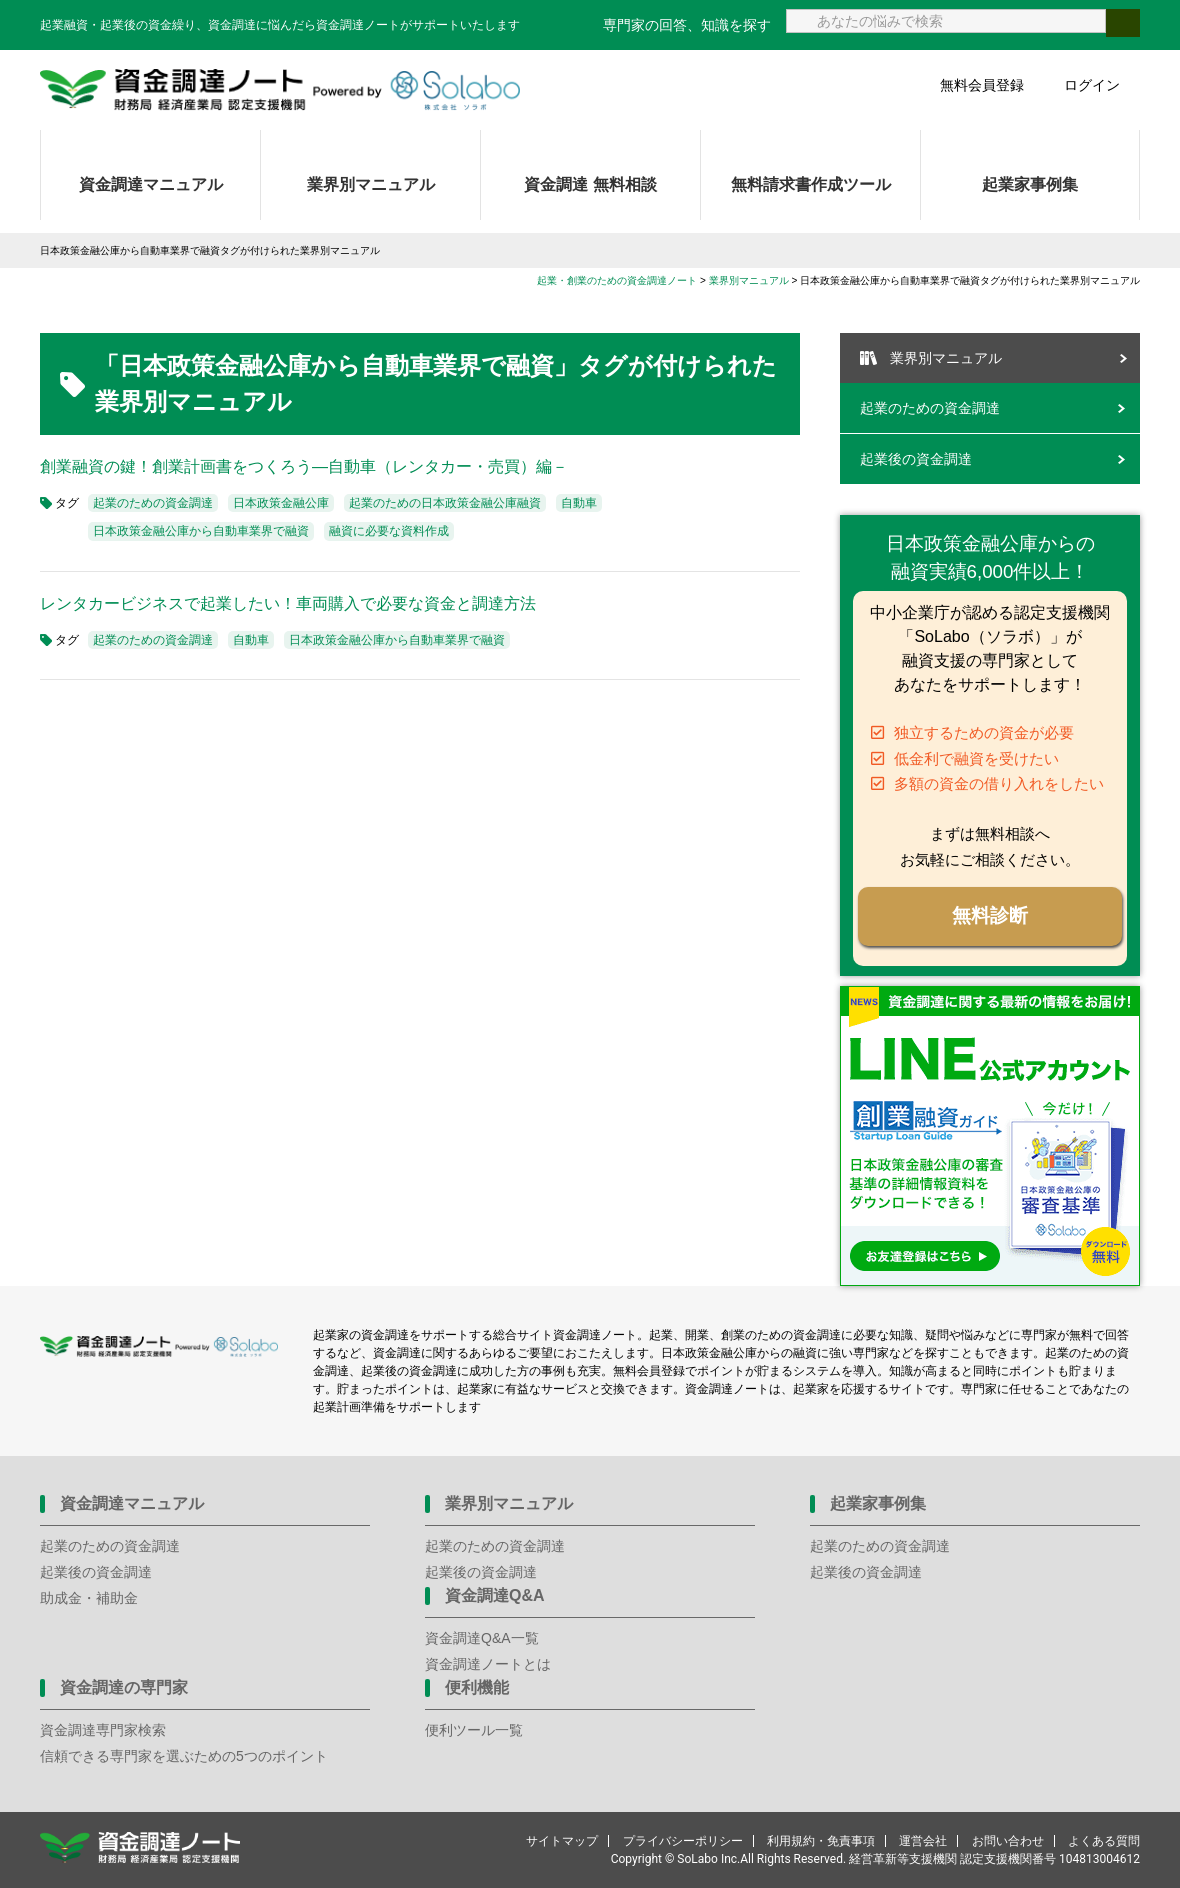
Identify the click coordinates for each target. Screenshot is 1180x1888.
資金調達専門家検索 (103, 1730)
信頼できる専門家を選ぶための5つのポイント (184, 1756)
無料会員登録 (982, 85)
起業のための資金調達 (153, 503)
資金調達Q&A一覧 (482, 1638)
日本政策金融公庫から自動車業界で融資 (201, 531)
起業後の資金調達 (916, 459)
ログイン (1092, 85)
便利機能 (477, 1687)
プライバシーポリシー (683, 1841)
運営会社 (923, 1841)
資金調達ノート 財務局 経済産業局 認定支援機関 (280, 90)
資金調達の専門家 (124, 1687)
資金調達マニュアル (151, 184)
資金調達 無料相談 (590, 184)
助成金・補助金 (89, 1598)
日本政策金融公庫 (281, 503)
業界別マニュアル (371, 184)
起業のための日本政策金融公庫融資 (445, 503)
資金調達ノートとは (488, 1664)
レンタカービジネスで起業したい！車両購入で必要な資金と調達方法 (288, 603)
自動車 (579, 503)
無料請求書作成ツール (811, 184)
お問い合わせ (1008, 1841)
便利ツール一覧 (474, 1730)
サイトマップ (562, 1841)
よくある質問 (1104, 1841)
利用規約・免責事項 (821, 1841)
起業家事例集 (1030, 184)
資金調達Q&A (495, 1595)
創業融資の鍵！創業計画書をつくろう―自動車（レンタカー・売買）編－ (304, 466)
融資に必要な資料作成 (389, 531)
